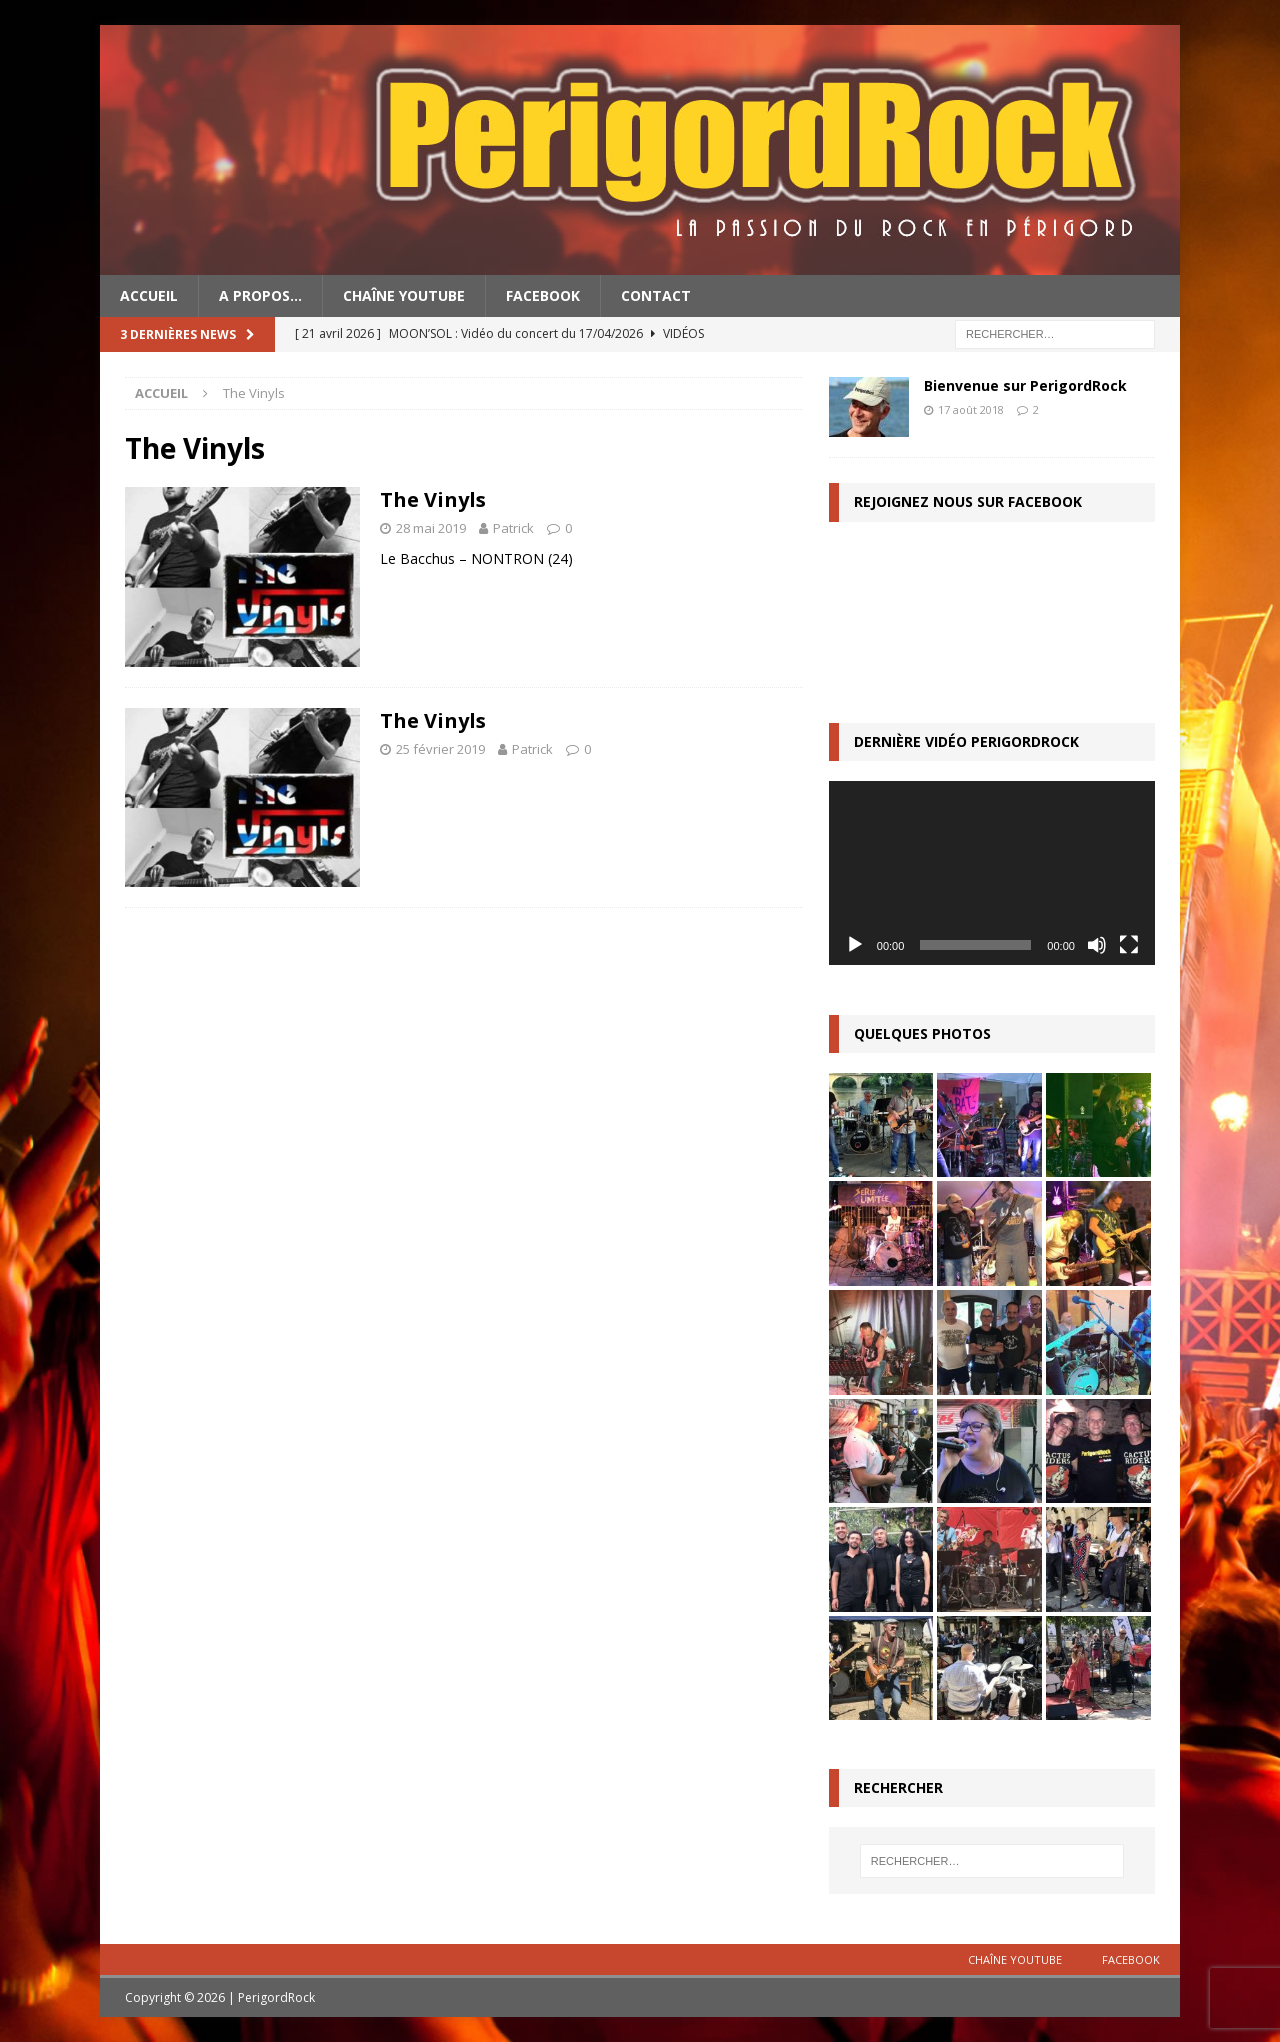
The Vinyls (433, 499)
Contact (656, 295)
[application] (992, 872)
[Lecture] (855, 945)
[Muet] (1097, 945)
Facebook (543, 295)
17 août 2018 (971, 409)
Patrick (513, 528)
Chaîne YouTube (404, 295)
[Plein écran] (1129, 945)
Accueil (149, 295)
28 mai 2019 (431, 528)
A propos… (260, 295)
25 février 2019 (440, 749)
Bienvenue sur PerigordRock (1025, 385)
